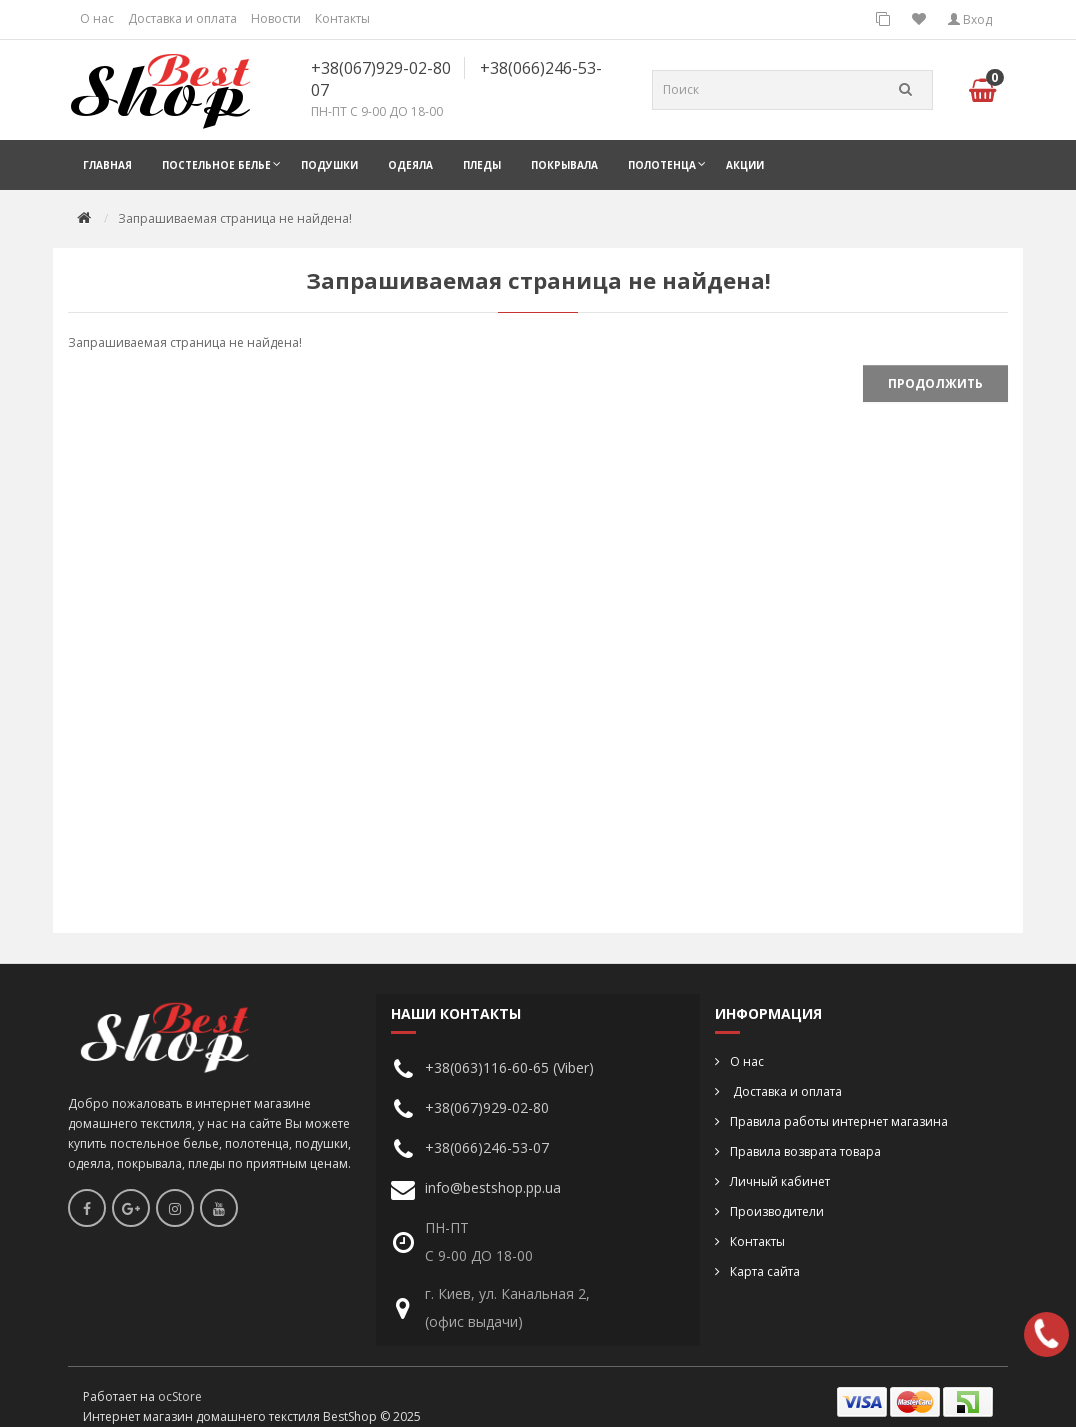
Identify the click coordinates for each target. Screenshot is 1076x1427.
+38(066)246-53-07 (487, 1147)
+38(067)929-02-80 (381, 68)
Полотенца (662, 165)
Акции (745, 165)
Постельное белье (216, 165)
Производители (777, 1211)
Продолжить (935, 383)
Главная (107, 165)
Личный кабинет (780, 1181)
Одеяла (410, 165)
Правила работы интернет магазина (839, 1121)
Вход (970, 19)
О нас (97, 18)
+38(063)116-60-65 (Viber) (509, 1067)
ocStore (180, 1396)
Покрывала (564, 165)
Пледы (482, 165)
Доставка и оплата (182, 18)
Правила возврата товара (805, 1151)
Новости (276, 18)
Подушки (329, 165)
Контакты (342, 18)
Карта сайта (765, 1271)
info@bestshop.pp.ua (493, 1187)
